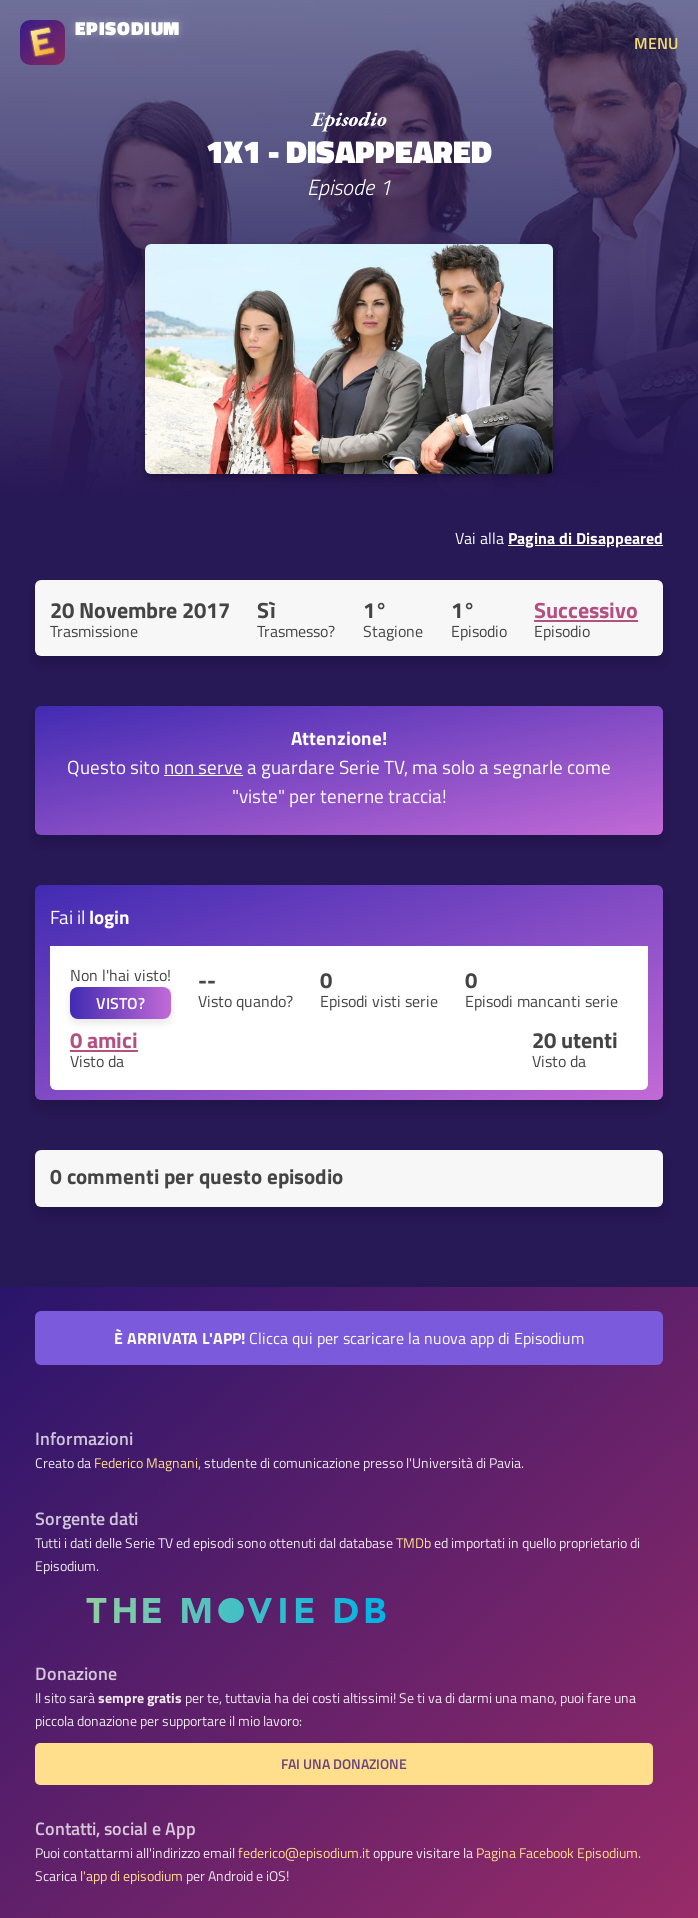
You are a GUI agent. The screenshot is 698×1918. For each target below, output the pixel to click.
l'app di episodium (131, 1876)
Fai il (90, 916)
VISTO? (120, 1003)
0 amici (104, 1040)
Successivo (586, 610)
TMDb (413, 1543)
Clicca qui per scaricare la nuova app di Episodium (349, 1338)
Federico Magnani (146, 1463)
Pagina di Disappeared (585, 538)
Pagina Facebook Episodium (557, 1853)
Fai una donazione (344, 1764)
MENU (656, 43)
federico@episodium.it (304, 1853)
